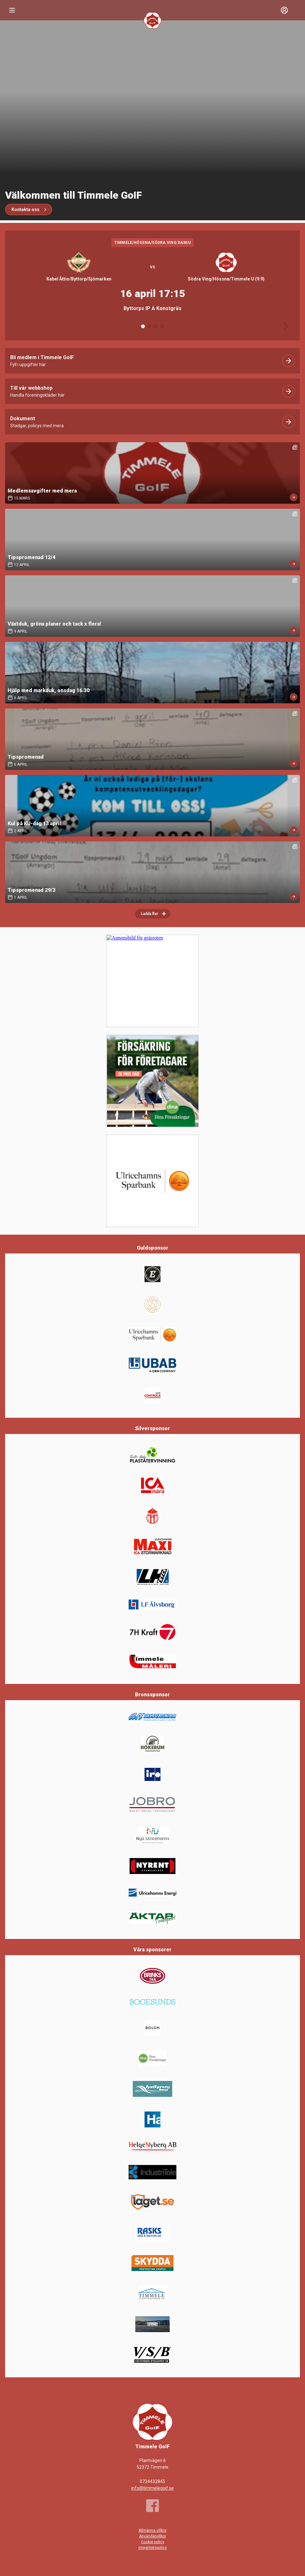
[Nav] (12, 10)
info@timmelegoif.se (152, 2488)
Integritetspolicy (152, 2547)
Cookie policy (152, 2542)
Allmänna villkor (152, 2530)
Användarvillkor (152, 2536)
